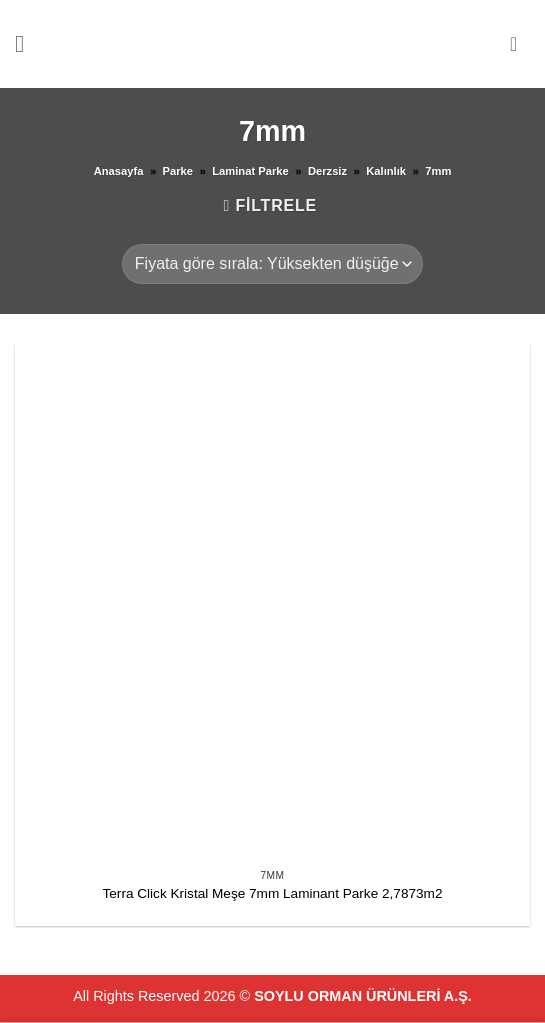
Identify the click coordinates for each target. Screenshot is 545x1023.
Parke (178, 171)
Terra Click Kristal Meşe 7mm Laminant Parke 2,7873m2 (273, 893)
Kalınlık (386, 171)
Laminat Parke (250, 171)
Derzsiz (327, 171)
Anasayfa (119, 171)
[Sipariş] (272, 264)
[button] (27, 43)
